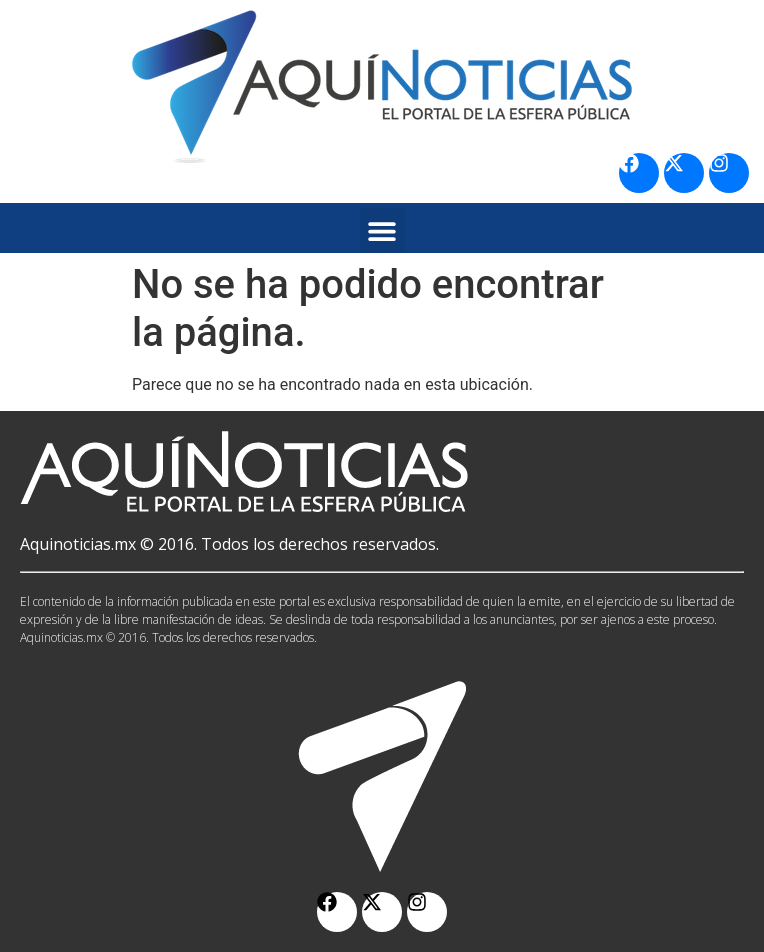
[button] (382, 230)
